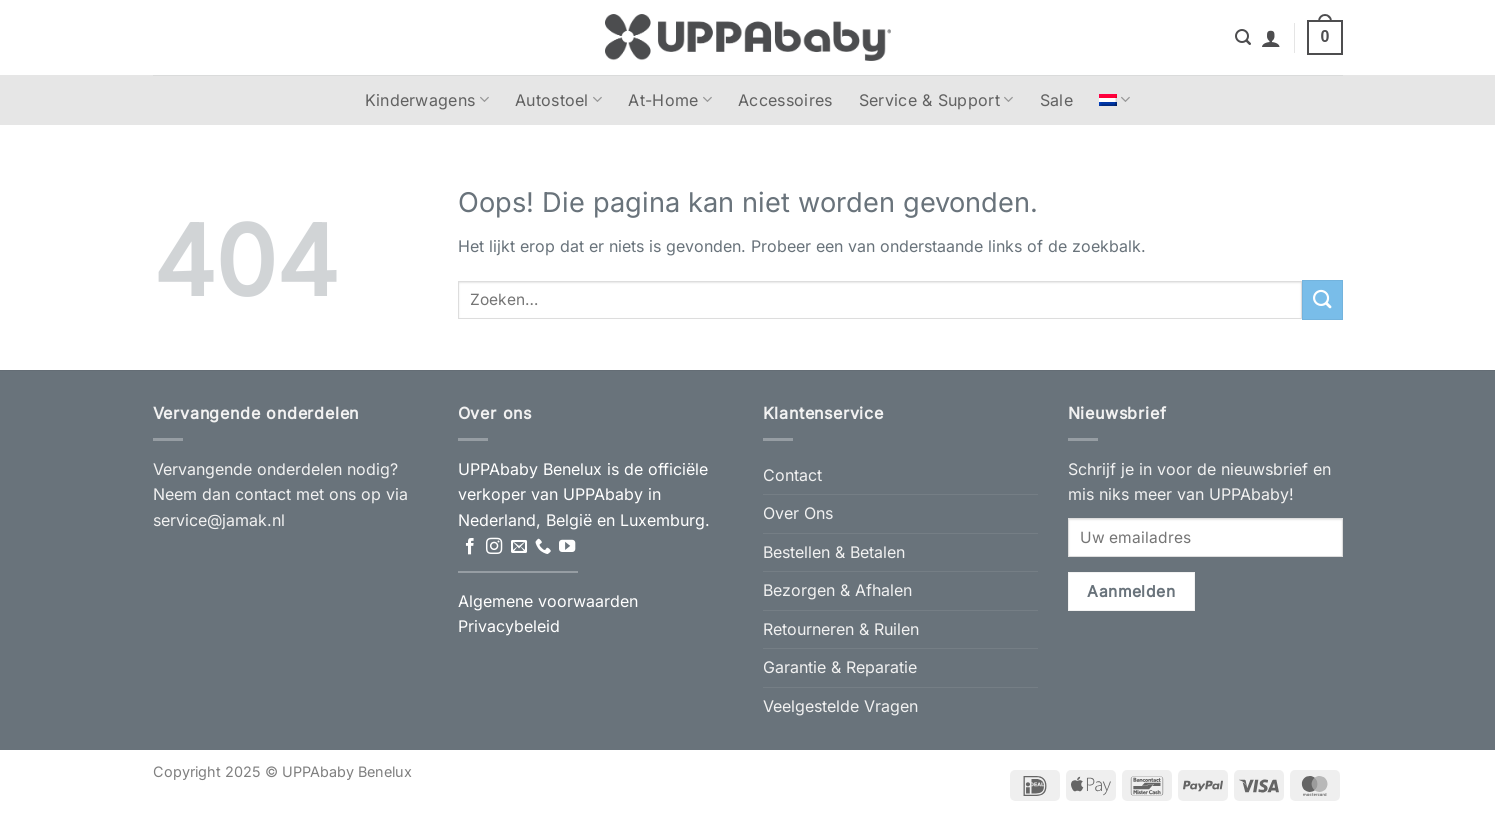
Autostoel (558, 100)
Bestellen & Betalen (834, 552)
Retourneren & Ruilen (841, 629)
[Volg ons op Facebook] (470, 547)
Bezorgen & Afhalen (837, 590)
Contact (792, 475)
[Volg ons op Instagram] (494, 547)
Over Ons (798, 513)
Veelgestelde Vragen (840, 706)
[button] (1243, 37)
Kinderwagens (427, 100)
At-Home (670, 100)
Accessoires (785, 100)
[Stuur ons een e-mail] (519, 547)
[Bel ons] (543, 547)
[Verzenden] (1322, 299)
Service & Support (936, 100)
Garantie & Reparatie (840, 667)
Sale (1056, 100)
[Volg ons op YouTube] (567, 547)
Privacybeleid (509, 626)
